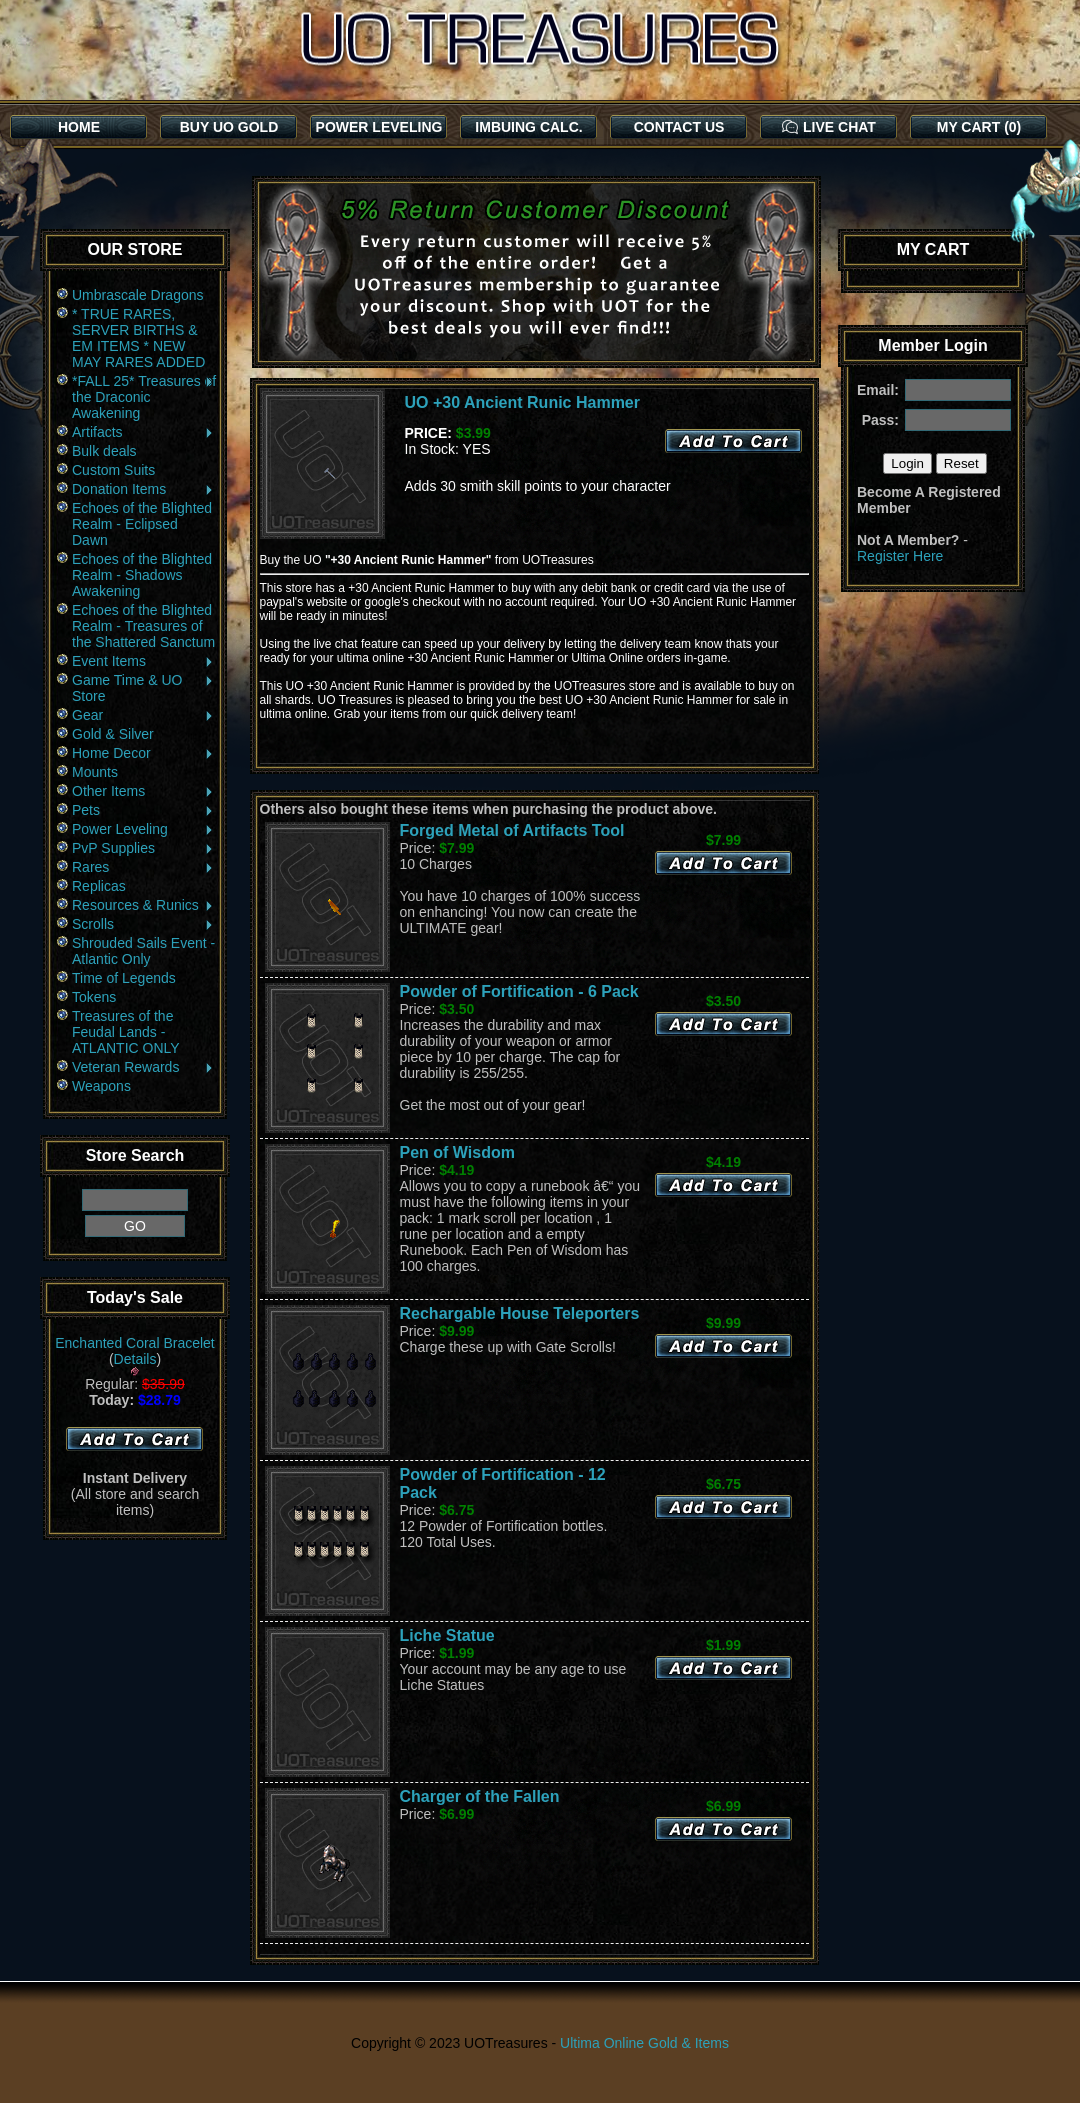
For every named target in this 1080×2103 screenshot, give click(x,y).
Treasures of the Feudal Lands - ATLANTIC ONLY (126, 1032)
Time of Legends (124, 978)
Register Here (900, 556)
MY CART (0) (979, 127)
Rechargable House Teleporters (520, 1313)
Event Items (143, 661)
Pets (143, 810)
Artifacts (143, 432)
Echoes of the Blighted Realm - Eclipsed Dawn (142, 524)
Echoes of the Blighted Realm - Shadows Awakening (142, 575)
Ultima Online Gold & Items (644, 2043)
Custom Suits (113, 470)
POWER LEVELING (379, 127)
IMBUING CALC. (528, 127)
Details (135, 1359)
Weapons (101, 1086)
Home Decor (143, 753)
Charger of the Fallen (480, 1796)
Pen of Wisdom (457, 1152)
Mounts (95, 772)
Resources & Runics (143, 905)
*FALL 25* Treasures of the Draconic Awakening (144, 397)
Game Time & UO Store (143, 688)
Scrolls (143, 924)
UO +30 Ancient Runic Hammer (522, 402)
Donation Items (143, 489)
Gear (143, 715)
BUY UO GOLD (229, 127)
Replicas (99, 886)
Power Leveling (143, 829)
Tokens (94, 997)
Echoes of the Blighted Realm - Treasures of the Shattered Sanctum (143, 626)
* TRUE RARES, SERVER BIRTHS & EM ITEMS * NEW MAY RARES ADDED (138, 338)
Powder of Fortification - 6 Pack (519, 991)
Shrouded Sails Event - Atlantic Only (143, 951)
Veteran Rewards (143, 1067)
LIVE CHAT (829, 127)
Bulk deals (104, 451)
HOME (79, 127)
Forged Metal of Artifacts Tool (512, 830)
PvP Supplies (143, 848)
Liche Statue (447, 1635)
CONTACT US (679, 127)
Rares (143, 867)
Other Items (143, 791)
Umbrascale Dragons (138, 295)
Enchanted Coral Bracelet (135, 1343)
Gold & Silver (113, 734)
